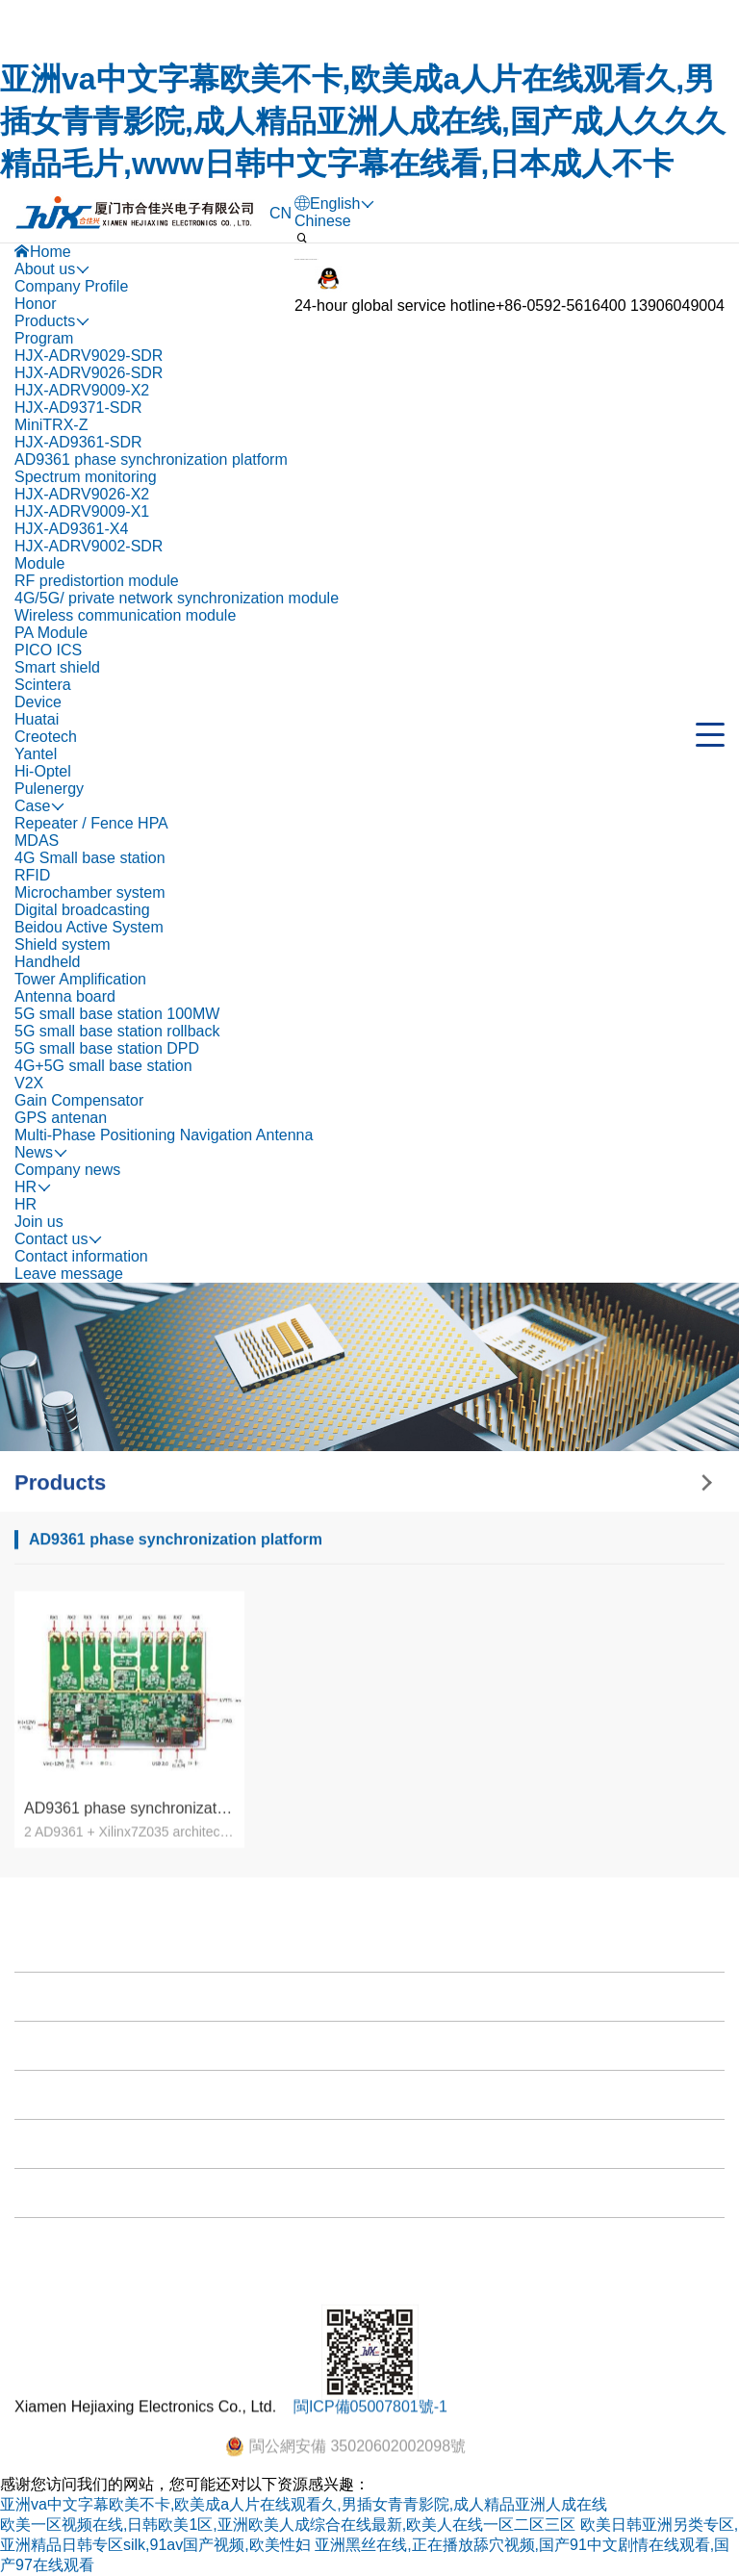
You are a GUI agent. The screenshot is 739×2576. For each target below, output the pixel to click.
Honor (35, 303)
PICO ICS (48, 650)
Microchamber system (89, 892)
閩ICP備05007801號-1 (370, 2448)
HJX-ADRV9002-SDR (88, 546)
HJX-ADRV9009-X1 (81, 511)
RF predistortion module (96, 581)
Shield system (62, 944)
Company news (67, 1169)
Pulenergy (49, 788)
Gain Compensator (78, 1100)
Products (49, 2256)
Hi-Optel (42, 771)
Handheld (47, 962)
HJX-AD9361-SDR (77, 442)
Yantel (35, 754)
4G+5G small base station (103, 1066)
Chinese (322, 221)
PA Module (51, 633)
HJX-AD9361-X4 (71, 529)
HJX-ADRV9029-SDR (88, 355)
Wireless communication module (125, 615)
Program (43, 338)
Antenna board (64, 996)
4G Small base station (90, 858)
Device (38, 702)
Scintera (42, 684)
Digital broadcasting (82, 910)
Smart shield (57, 667)
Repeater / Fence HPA (91, 823)
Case (37, 2305)
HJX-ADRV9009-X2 (81, 390)
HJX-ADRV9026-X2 (81, 494)
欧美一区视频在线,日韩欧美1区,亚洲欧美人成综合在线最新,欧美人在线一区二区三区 (287, 2524)
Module (39, 563)
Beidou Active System (89, 927)
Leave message (68, 1273)
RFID (32, 875)
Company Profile (71, 286)
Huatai (36, 719)
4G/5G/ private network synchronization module (176, 598)
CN (280, 213)
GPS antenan (60, 1117)
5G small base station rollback (116, 1031)
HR (25, 1204)
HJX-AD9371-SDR (77, 407)
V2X (28, 1083)
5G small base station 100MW (116, 1014)
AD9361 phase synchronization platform (151, 459)
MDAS (36, 840)
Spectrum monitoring (85, 477)
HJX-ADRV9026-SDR (88, 373)
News (38, 2354)
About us (49, 2207)
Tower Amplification (80, 979)
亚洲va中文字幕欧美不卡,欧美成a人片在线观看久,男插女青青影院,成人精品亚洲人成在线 (303, 2504)
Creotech (45, 736)
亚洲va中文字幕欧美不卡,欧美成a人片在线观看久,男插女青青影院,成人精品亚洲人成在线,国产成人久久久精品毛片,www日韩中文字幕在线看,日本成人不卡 (363, 121)
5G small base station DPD (106, 1048)
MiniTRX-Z (51, 425)
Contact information (81, 1256)
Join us (39, 1221)
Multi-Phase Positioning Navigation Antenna (163, 1135)
